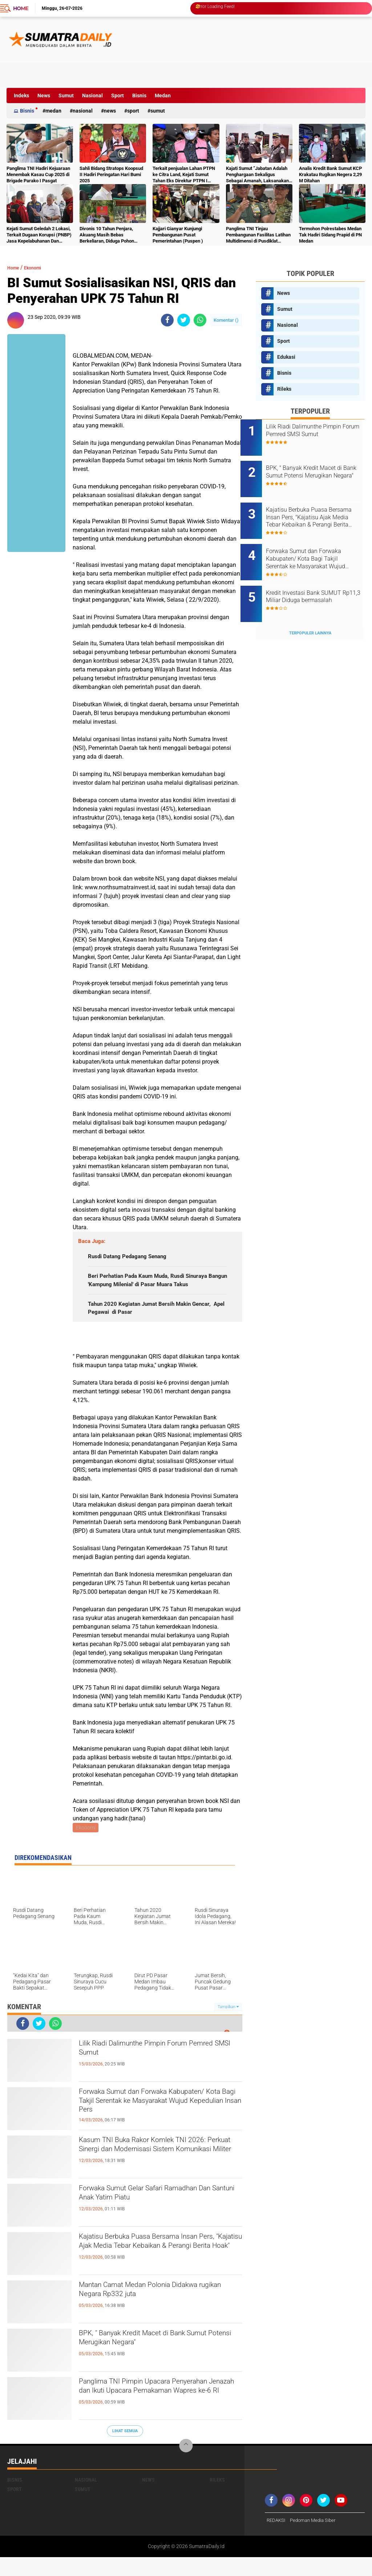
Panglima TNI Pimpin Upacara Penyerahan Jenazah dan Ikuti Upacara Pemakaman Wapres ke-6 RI (158, 2413)
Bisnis (139, 95)
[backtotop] (186, 2464)
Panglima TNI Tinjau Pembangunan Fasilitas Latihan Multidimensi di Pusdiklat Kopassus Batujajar (258, 235)
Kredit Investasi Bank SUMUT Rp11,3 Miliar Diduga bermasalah (318, 581)
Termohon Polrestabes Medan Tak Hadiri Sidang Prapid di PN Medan (330, 235)
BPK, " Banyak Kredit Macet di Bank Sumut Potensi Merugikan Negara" (150, 2359)
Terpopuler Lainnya (310, 608)
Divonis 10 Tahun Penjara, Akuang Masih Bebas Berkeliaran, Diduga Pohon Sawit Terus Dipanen (107, 235)
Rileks (284, 389)
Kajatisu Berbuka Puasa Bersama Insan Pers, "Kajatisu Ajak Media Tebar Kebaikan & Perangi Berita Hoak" (159, 2269)
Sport (117, 95)
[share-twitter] (183, 320)
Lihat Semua (125, 2449)
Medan (163, 95)
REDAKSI (277, 2539)
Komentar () (226, 320)
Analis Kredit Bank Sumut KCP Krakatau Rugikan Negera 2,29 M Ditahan (330, 174)
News (43, 95)
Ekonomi (39, 267)
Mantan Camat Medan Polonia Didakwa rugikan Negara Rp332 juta (160, 2311)
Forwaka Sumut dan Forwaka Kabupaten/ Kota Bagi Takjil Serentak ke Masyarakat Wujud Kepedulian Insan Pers (160, 2124)
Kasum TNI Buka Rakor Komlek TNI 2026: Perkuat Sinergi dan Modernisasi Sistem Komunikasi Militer (157, 2172)
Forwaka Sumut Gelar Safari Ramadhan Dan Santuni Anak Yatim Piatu (160, 2214)
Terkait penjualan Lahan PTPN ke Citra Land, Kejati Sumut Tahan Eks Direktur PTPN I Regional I (184, 175)
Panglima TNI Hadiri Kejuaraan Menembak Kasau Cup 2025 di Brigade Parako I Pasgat (38, 174)
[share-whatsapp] (200, 320)
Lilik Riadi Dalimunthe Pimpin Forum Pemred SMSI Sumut (153, 2069)
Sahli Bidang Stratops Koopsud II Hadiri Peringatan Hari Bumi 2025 (111, 174)
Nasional (92, 95)
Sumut (66, 95)
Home (20, 8)
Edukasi (286, 357)
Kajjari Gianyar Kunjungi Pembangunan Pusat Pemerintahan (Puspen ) (178, 235)
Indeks (21, 95)
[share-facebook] (167, 320)
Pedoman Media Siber (316, 2539)
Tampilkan (228, 2025)
